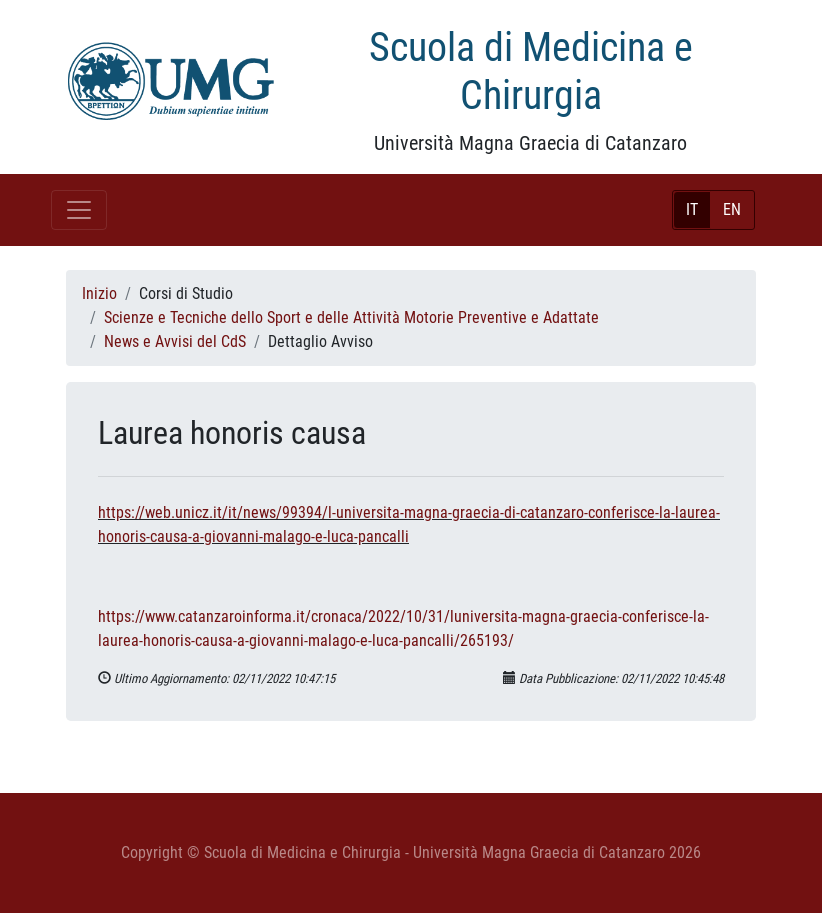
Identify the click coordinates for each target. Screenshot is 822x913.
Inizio (99, 293)
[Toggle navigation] (79, 210)
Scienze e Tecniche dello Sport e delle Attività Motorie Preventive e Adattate (351, 317)
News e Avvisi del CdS (175, 341)
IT (692, 209)
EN (732, 209)
